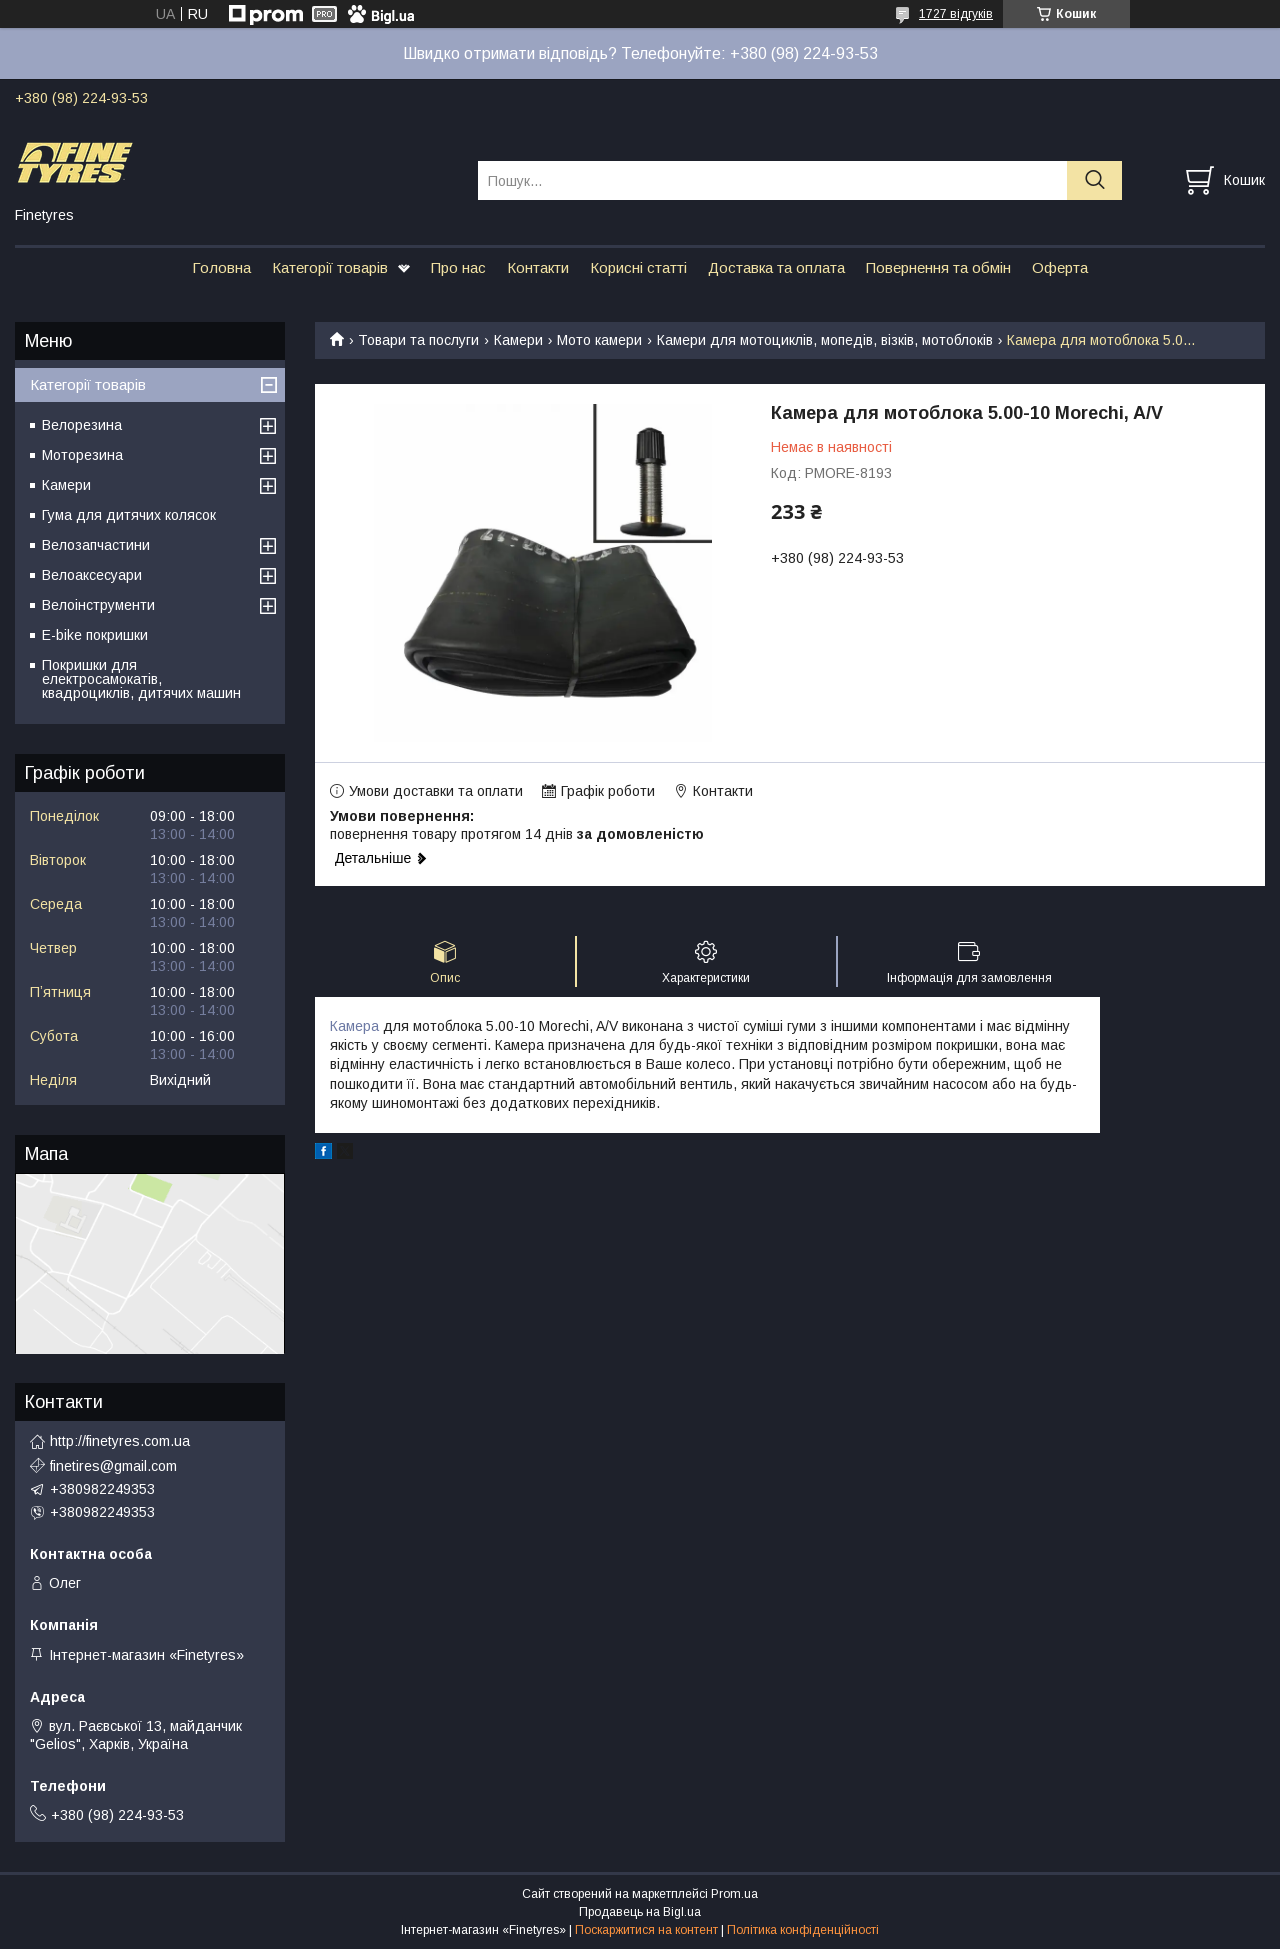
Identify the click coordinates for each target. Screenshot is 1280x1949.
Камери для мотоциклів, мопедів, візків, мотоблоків (825, 340)
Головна (221, 267)
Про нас (458, 267)
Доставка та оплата (776, 267)
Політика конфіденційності (803, 1930)
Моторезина (82, 455)
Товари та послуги (418, 340)
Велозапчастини (96, 545)
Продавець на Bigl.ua (640, 1912)
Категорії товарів (330, 267)
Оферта (1060, 267)
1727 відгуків (956, 14)
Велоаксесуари (92, 575)
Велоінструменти (98, 605)
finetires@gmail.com (113, 1466)
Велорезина (82, 425)
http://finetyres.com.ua (120, 1441)
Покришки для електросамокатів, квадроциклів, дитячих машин (141, 679)
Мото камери (599, 340)
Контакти (538, 267)
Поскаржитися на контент (646, 1930)
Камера (354, 1026)
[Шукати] (1094, 180)
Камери (518, 340)
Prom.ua (734, 1894)
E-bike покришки (95, 635)
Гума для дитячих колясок (129, 515)
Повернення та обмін (938, 267)
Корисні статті (638, 267)
